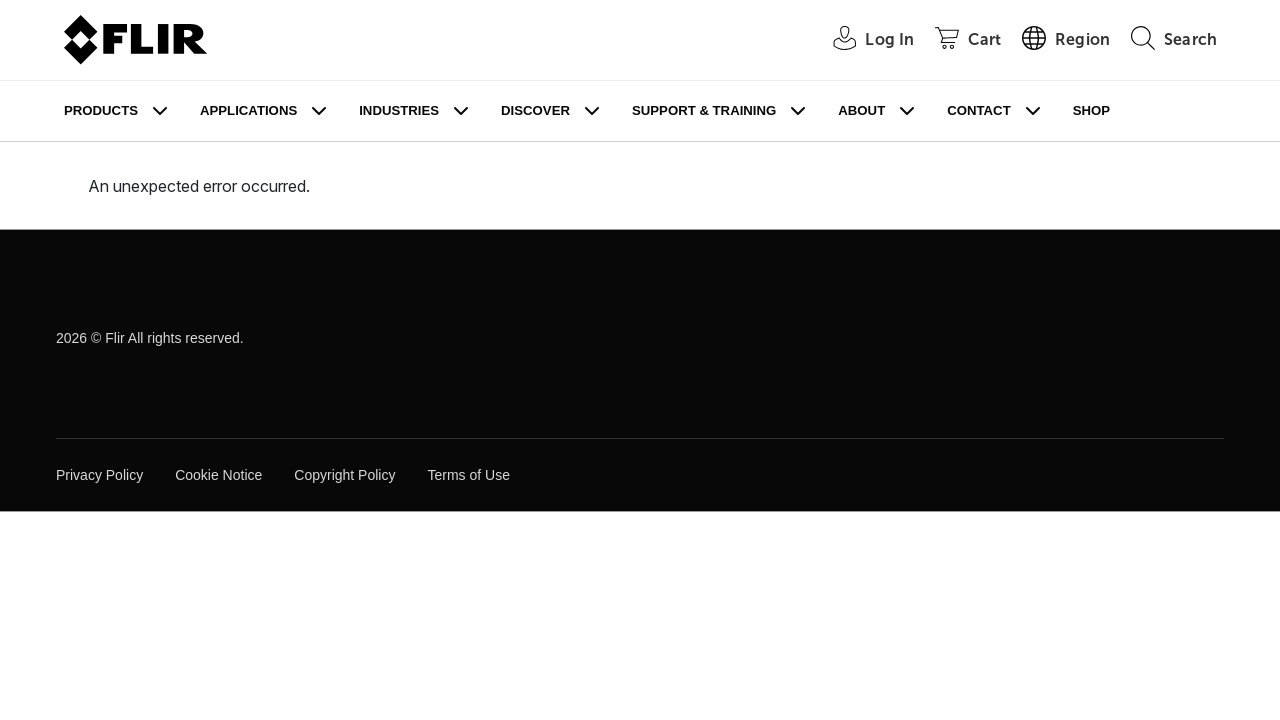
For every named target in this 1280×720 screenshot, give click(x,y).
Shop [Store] (1091, 110)
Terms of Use (468, 475)
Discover (535, 110)
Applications (248, 110)
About (861, 110)
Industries (399, 110)
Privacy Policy (99, 475)
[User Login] (862, 40)
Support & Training (704, 110)
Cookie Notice (218, 475)
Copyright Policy (344, 475)
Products (101, 110)
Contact (978, 110)
